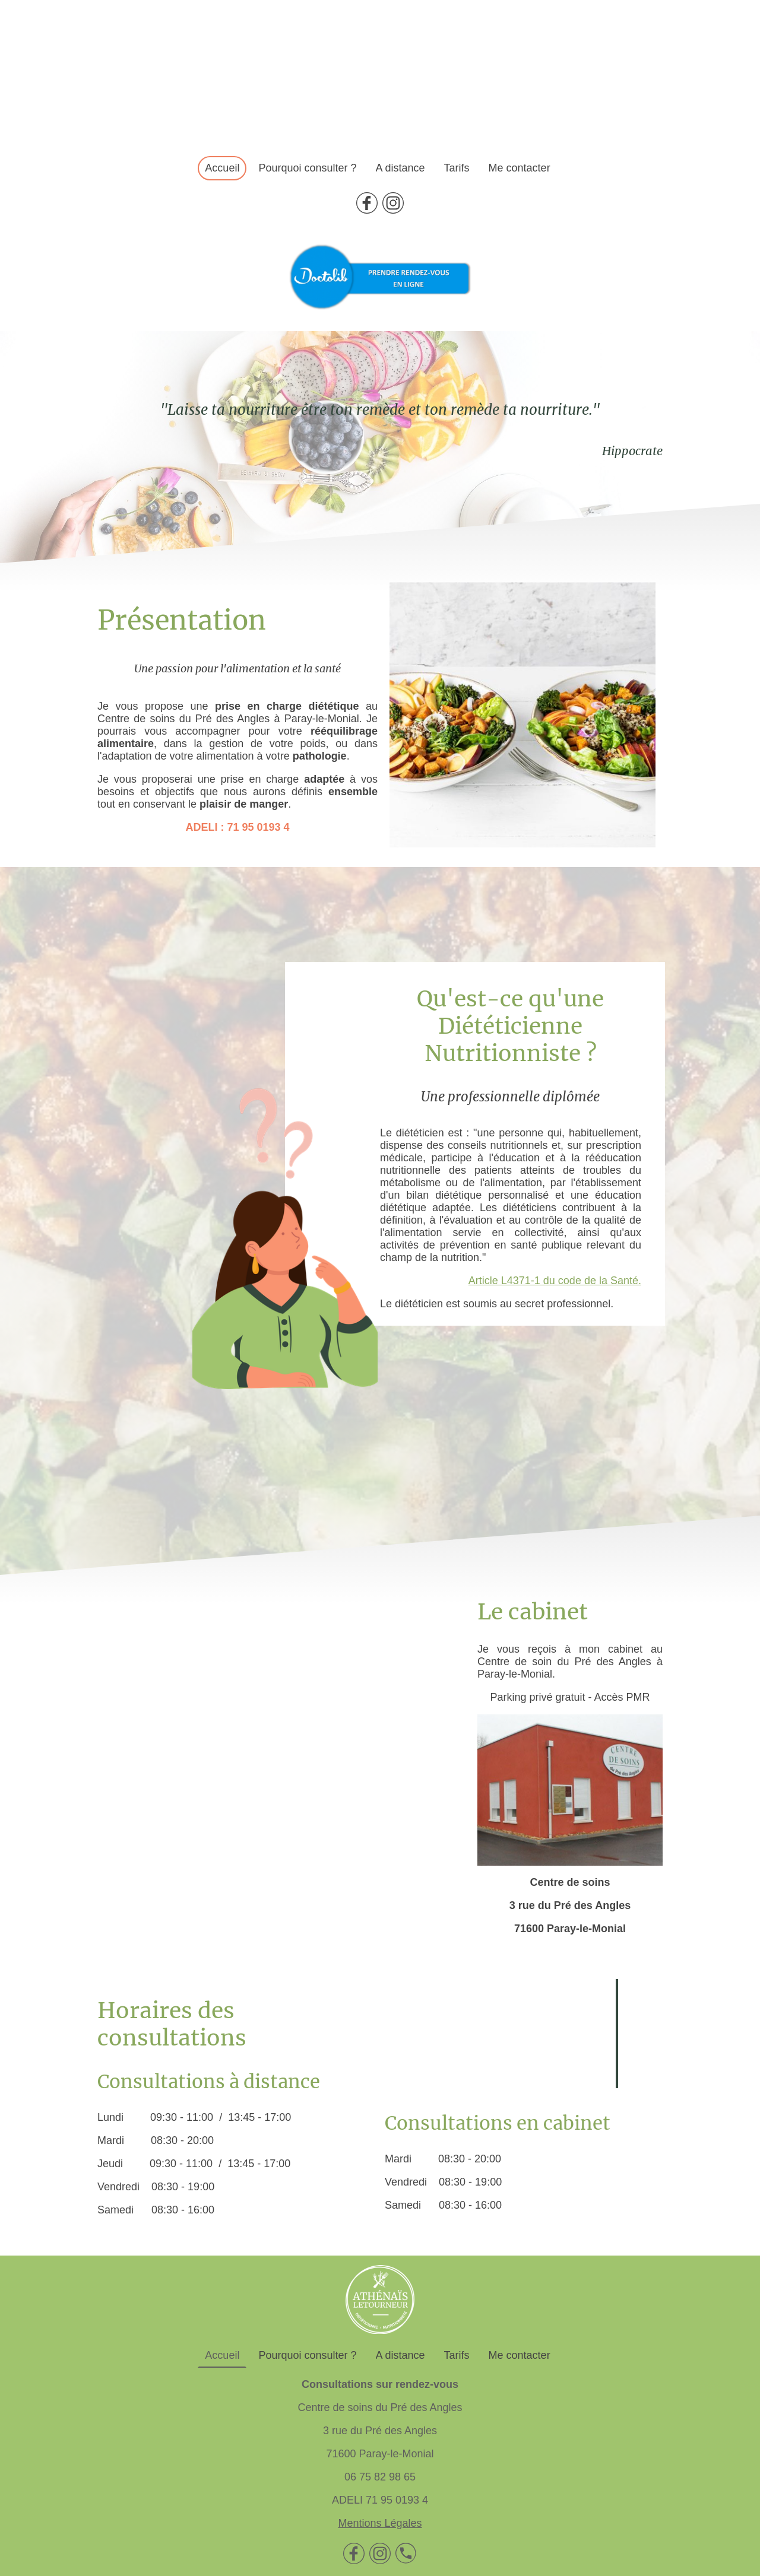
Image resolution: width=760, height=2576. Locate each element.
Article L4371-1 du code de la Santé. (554, 1281)
